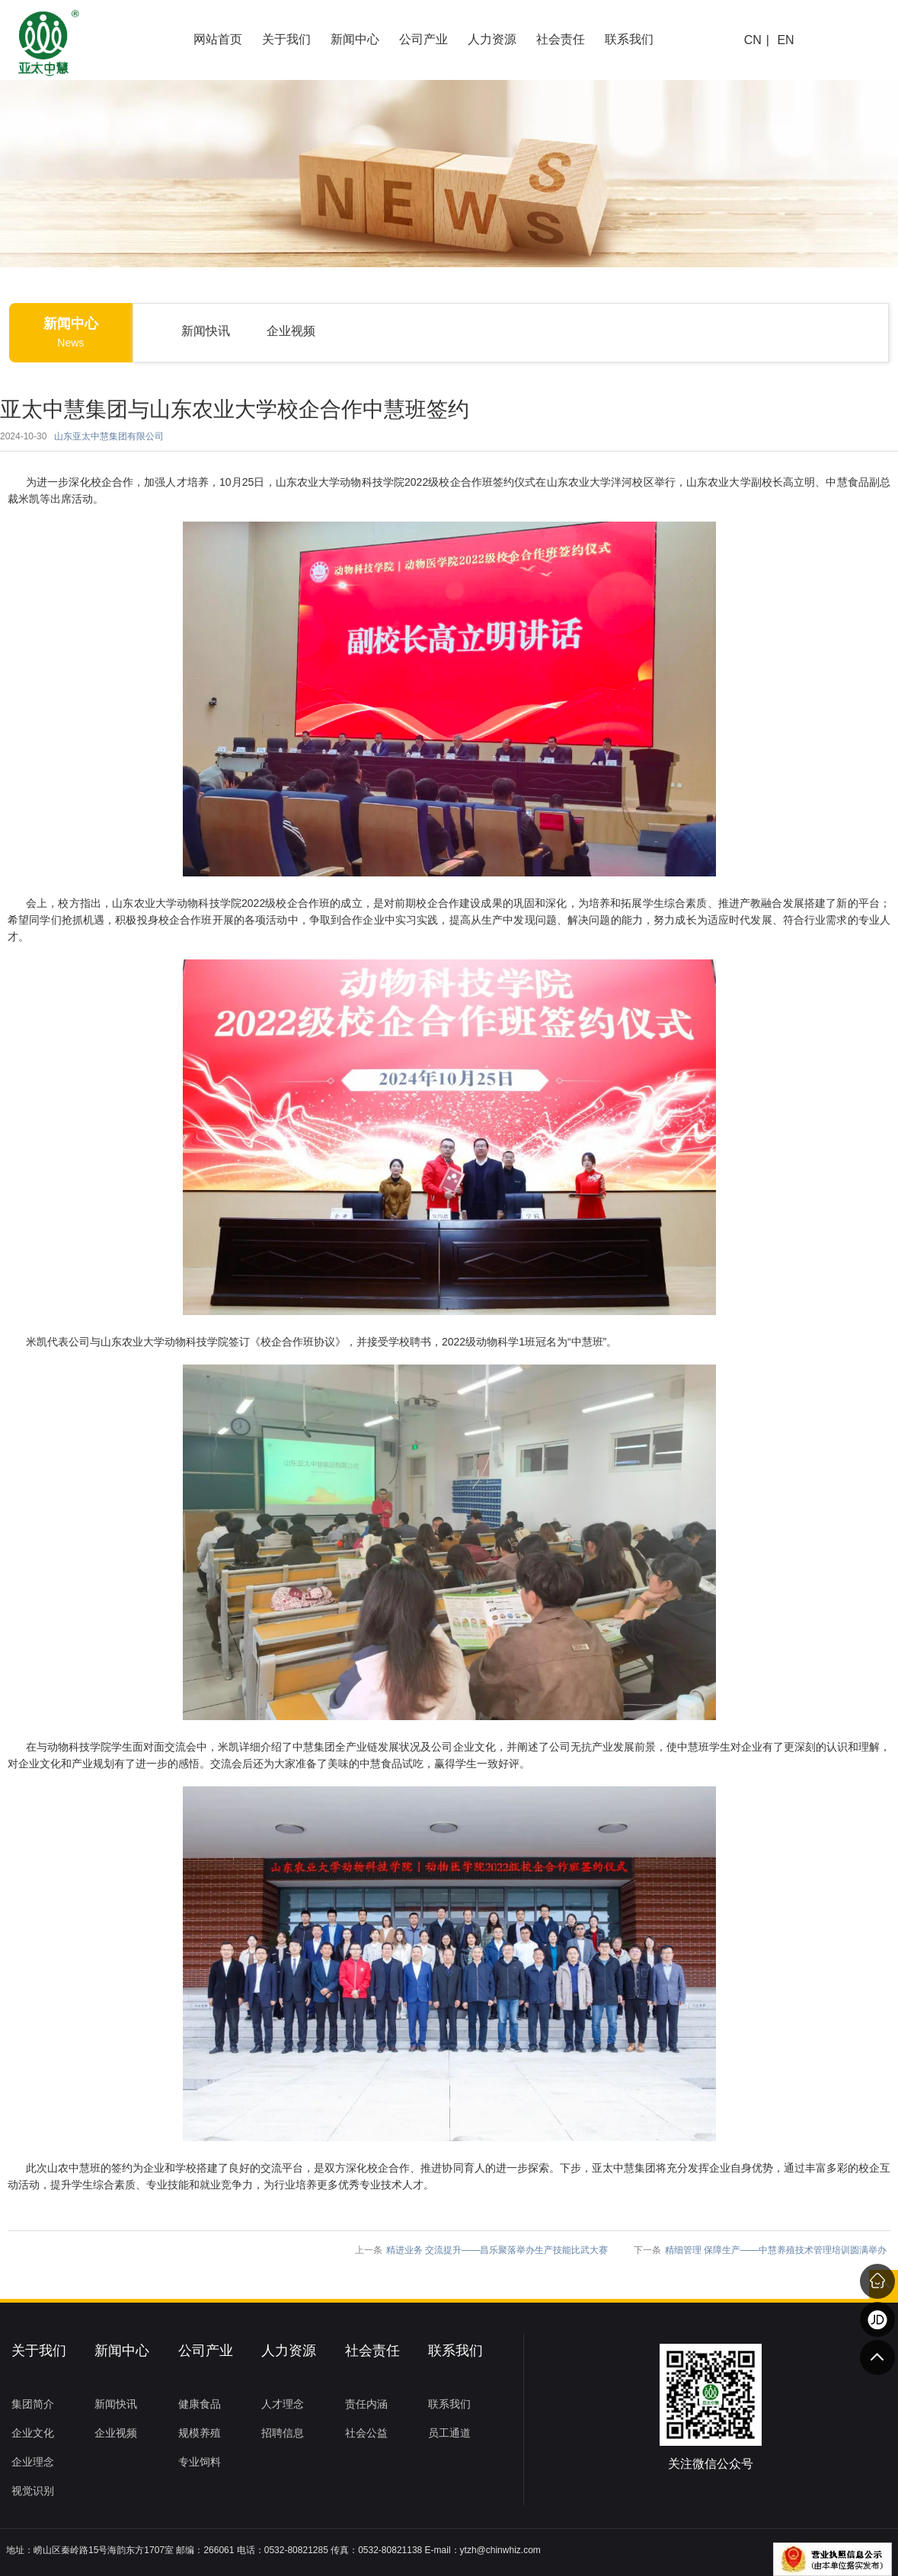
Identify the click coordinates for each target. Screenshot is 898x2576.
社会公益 (366, 2433)
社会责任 (560, 39)
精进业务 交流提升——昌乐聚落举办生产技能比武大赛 (497, 2250)
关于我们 (286, 39)
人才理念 (282, 2404)
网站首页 (217, 39)
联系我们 (629, 39)
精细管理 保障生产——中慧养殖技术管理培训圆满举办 (776, 2250)
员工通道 (449, 2433)
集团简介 (32, 2404)
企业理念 (32, 2462)
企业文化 (32, 2433)
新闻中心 (355, 39)
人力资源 (492, 39)
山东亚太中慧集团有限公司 (109, 436)
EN (785, 40)
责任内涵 (366, 2404)
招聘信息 (282, 2433)
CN (753, 40)
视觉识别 (32, 2491)
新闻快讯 (205, 330)
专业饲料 (199, 2462)
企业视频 (291, 330)
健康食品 (199, 2404)
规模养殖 (199, 2433)
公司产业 (423, 39)
